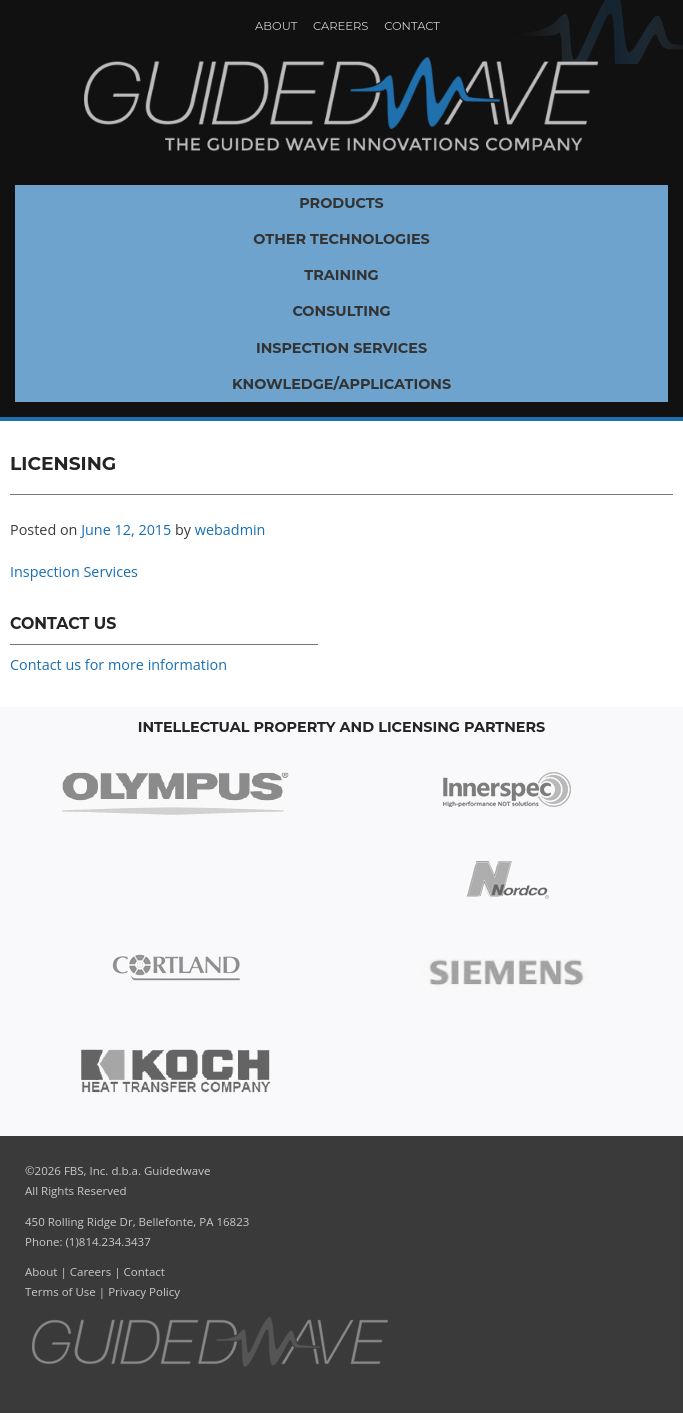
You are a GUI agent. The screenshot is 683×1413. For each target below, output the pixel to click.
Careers (340, 26)
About (276, 26)
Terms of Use (60, 1291)
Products (341, 203)
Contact (412, 26)
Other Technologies (341, 239)
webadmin (230, 529)
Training (341, 275)
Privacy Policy (144, 1291)
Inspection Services (341, 348)
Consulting (341, 311)
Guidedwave (341, 105)
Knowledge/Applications (341, 384)
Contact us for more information (118, 664)
